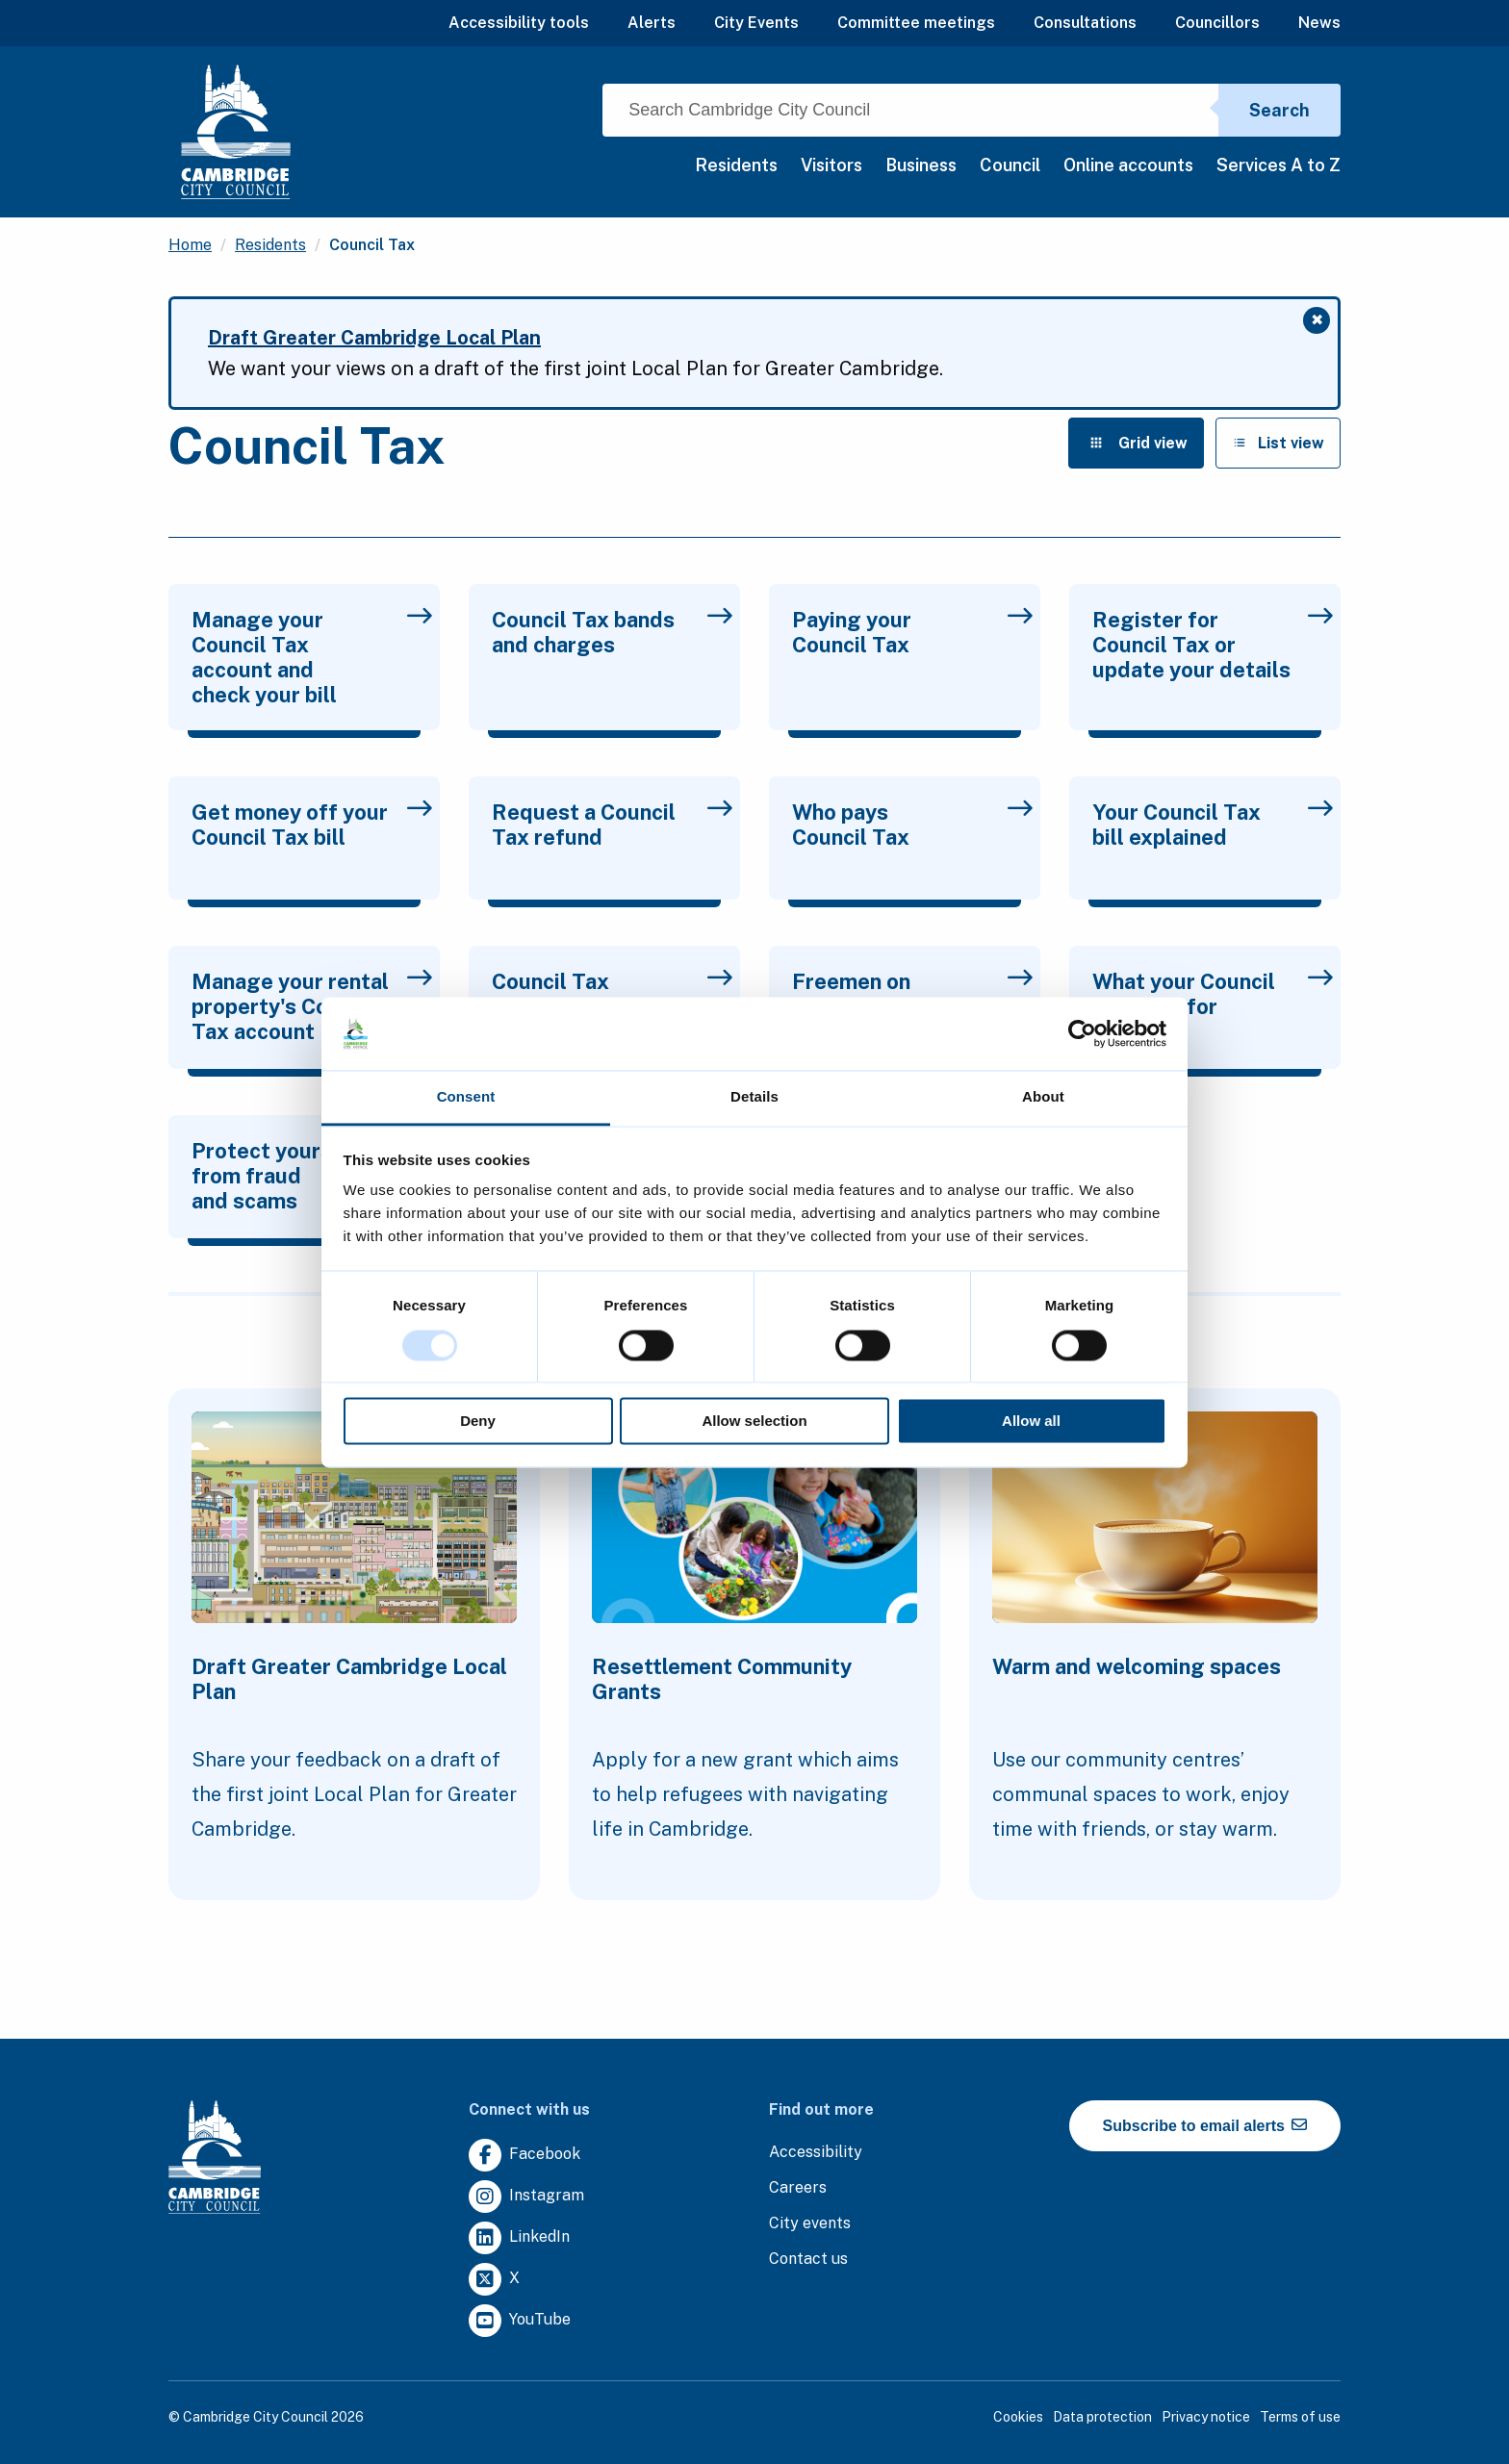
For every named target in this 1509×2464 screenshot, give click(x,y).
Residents (736, 165)
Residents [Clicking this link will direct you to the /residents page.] (270, 245)
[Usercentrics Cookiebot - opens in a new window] (1082, 1033)
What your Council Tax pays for (1212, 994)
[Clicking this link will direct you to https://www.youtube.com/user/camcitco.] (520, 2321)
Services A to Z (1278, 165)
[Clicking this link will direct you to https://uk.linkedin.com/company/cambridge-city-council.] (519, 2238)
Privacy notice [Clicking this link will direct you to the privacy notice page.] (1206, 2417)
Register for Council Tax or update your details (1212, 644)
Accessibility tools (518, 22)
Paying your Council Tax (912, 632)
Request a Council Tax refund (612, 825)
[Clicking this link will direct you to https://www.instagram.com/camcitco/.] (526, 2197)
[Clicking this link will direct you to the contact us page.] (808, 2259)
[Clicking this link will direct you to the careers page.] (798, 2188)
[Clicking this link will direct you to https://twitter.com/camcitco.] (494, 2280)
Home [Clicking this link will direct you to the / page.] (190, 245)
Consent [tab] (466, 1097)
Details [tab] (754, 1097)
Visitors (831, 165)
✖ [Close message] (1321, 322)
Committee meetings (916, 22)
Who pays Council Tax (912, 825)
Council (1010, 165)
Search (1279, 110)
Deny (478, 1421)
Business (921, 165)
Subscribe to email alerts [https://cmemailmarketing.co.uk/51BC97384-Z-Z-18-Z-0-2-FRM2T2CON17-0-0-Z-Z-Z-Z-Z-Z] (1205, 2125)
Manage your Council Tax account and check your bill (312, 657)
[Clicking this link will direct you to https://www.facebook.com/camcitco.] (524, 2155)
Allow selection (754, 1421)
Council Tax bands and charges (612, 632)
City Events (756, 22)
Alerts (651, 22)
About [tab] (1043, 1097)
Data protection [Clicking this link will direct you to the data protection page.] (1102, 2417)
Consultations (1085, 22)
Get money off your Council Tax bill (312, 825)
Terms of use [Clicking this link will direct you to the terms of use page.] (1300, 2417)
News (1319, 22)
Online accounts (1128, 165)
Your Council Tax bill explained (1212, 825)
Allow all (1031, 1421)
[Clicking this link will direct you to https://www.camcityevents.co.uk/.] (810, 2224)
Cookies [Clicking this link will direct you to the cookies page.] (1018, 2417)
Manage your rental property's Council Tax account (312, 1006)
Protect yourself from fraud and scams (312, 1175)
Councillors (1217, 22)
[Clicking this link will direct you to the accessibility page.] (815, 2153)
